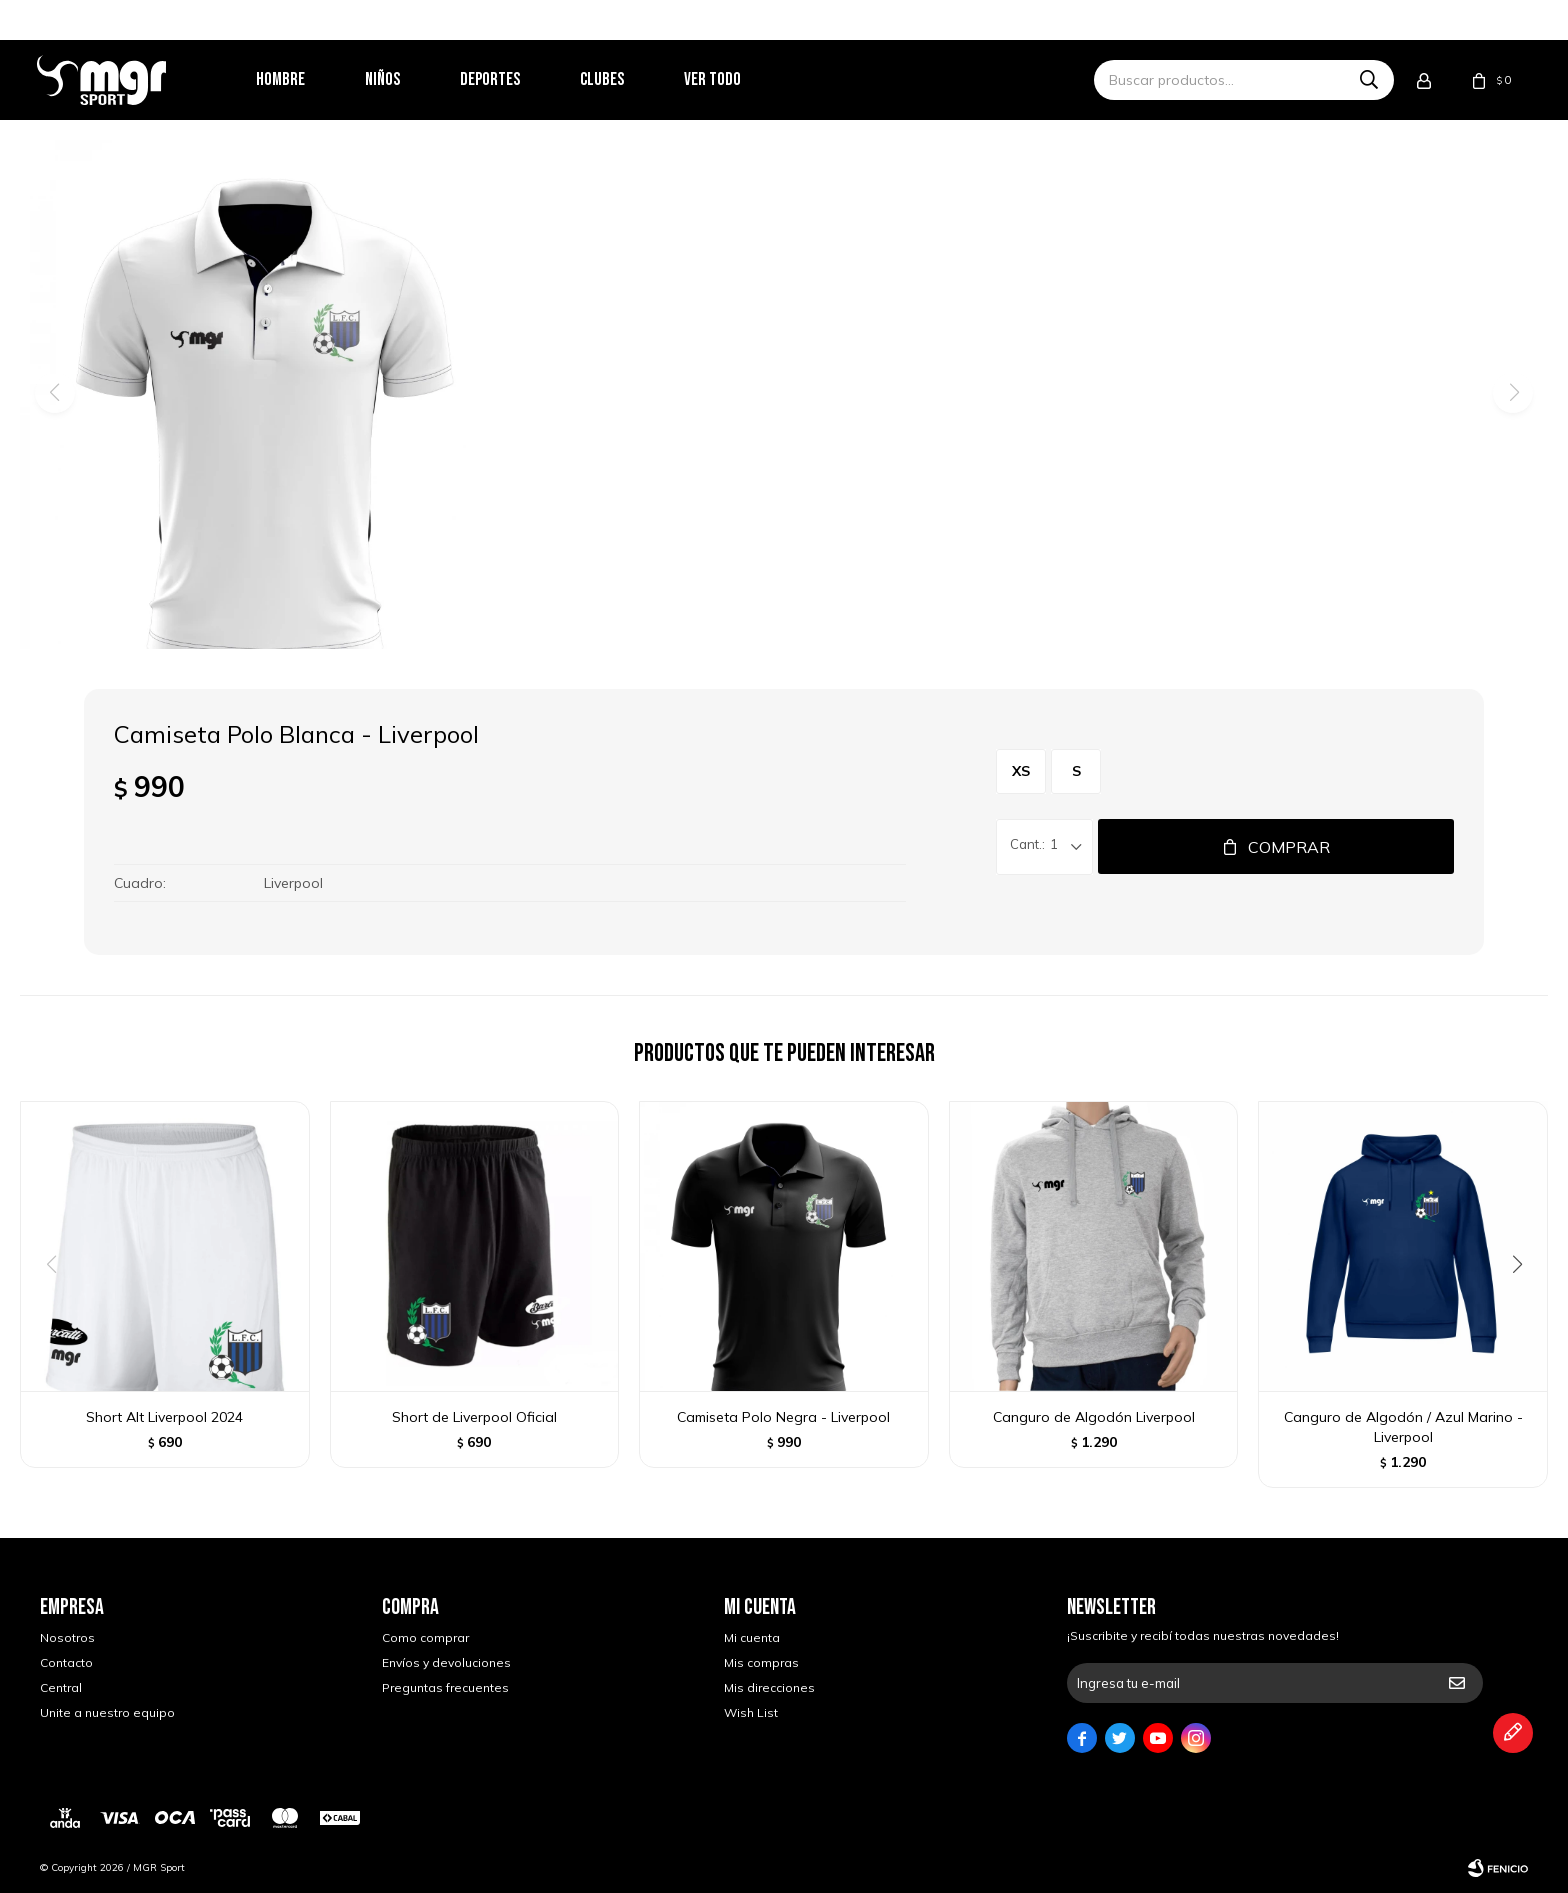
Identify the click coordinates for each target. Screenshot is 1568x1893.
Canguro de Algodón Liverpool (1094, 1417)
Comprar (1289, 847)
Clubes (605, 79)
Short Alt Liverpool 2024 (164, 1417)
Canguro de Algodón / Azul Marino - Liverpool (1403, 1427)
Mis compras (761, 1662)
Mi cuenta (752, 1637)
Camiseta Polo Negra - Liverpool (783, 1417)
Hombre (283, 79)
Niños (385, 79)
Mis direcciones (769, 1687)
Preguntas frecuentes (445, 1687)
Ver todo (715, 79)
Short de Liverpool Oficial (474, 1417)
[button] (1524, 1305)
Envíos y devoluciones (446, 1662)
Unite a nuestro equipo (107, 1712)
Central (61, 1687)
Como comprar (425, 1637)
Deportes (493, 79)
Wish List (751, 1712)
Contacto (66, 1662)
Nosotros (67, 1637)
